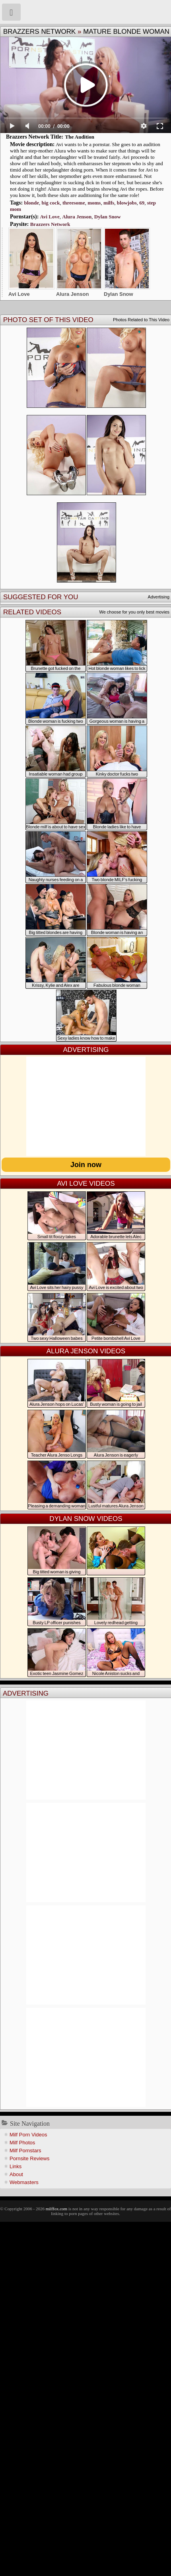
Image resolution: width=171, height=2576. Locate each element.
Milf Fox (85, 12)
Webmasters (24, 2182)
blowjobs (127, 203)
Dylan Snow (107, 217)
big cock (51, 203)
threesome (73, 203)
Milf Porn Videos (28, 2135)
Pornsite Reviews (29, 2158)
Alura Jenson (76, 217)
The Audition (79, 137)
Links (15, 2166)
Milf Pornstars (25, 2150)
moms (94, 203)
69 (141, 203)
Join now (85, 1165)
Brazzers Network (39, 31)
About (16, 2174)
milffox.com (56, 2208)
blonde (31, 203)
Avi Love (50, 217)
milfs (108, 203)
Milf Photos (22, 2143)
